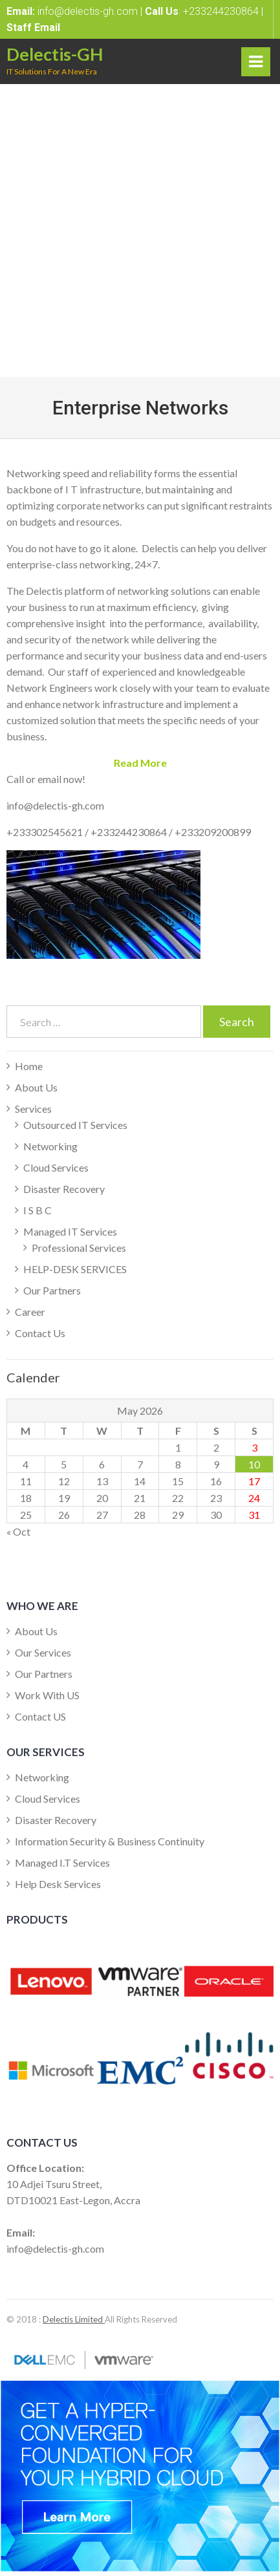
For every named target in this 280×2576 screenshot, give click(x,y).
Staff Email (33, 27)
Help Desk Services (58, 1884)
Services (33, 1108)
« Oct (18, 1531)
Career (30, 1311)
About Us (36, 1087)
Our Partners (52, 1290)
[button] (140, 763)
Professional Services (79, 1247)
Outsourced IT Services (75, 1125)
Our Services (43, 1652)
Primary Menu (255, 64)
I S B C (37, 1210)
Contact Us (40, 1333)
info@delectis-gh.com (88, 11)
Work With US (47, 1695)
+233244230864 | (221, 11)
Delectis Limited (74, 2319)
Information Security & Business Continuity (109, 1841)
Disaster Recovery (64, 1189)
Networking (50, 1146)
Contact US (40, 1716)
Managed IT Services (70, 1231)
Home (29, 1066)
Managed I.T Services (62, 1862)
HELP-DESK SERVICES (75, 1269)
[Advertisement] (140, 230)
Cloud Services (56, 1167)
